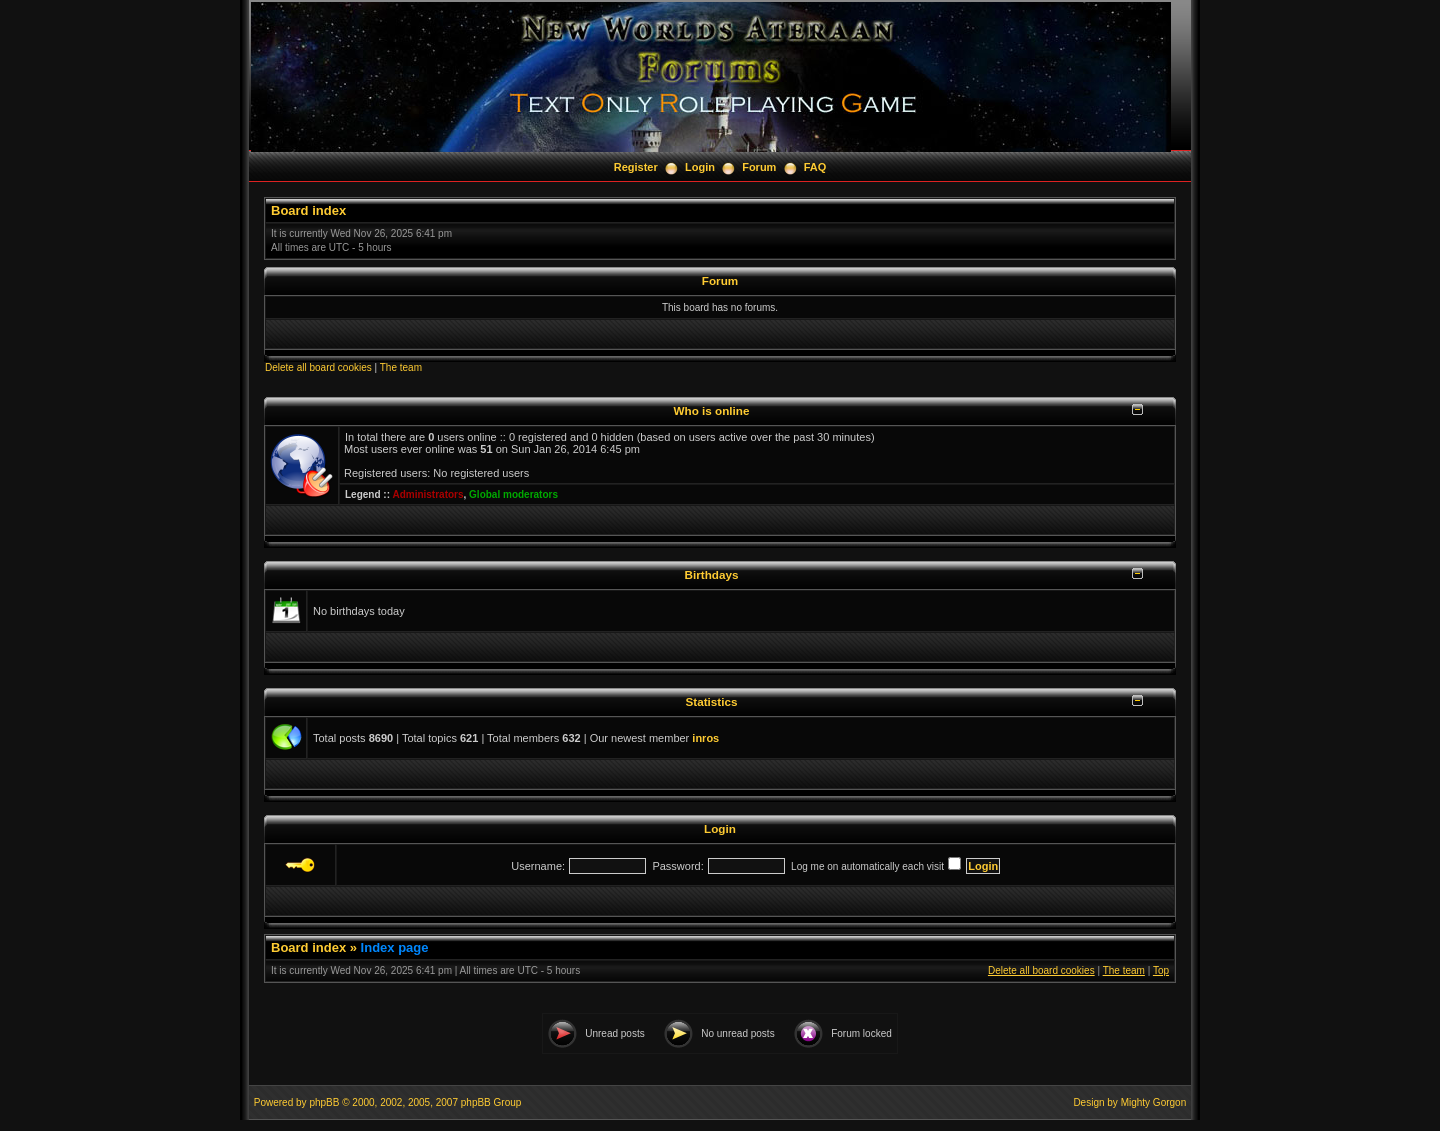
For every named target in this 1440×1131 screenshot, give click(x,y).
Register (636, 167)
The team (401, 367)
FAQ (815, 167)
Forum (759, 167)
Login (700, 167)
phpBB (324, 1102)
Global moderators (513, 494)
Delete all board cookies (318, 367)
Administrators (427, 494)
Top (1161, 970)
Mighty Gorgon (1154, 1102)
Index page (395, 947)
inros (705, 738)
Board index (308, 210)
